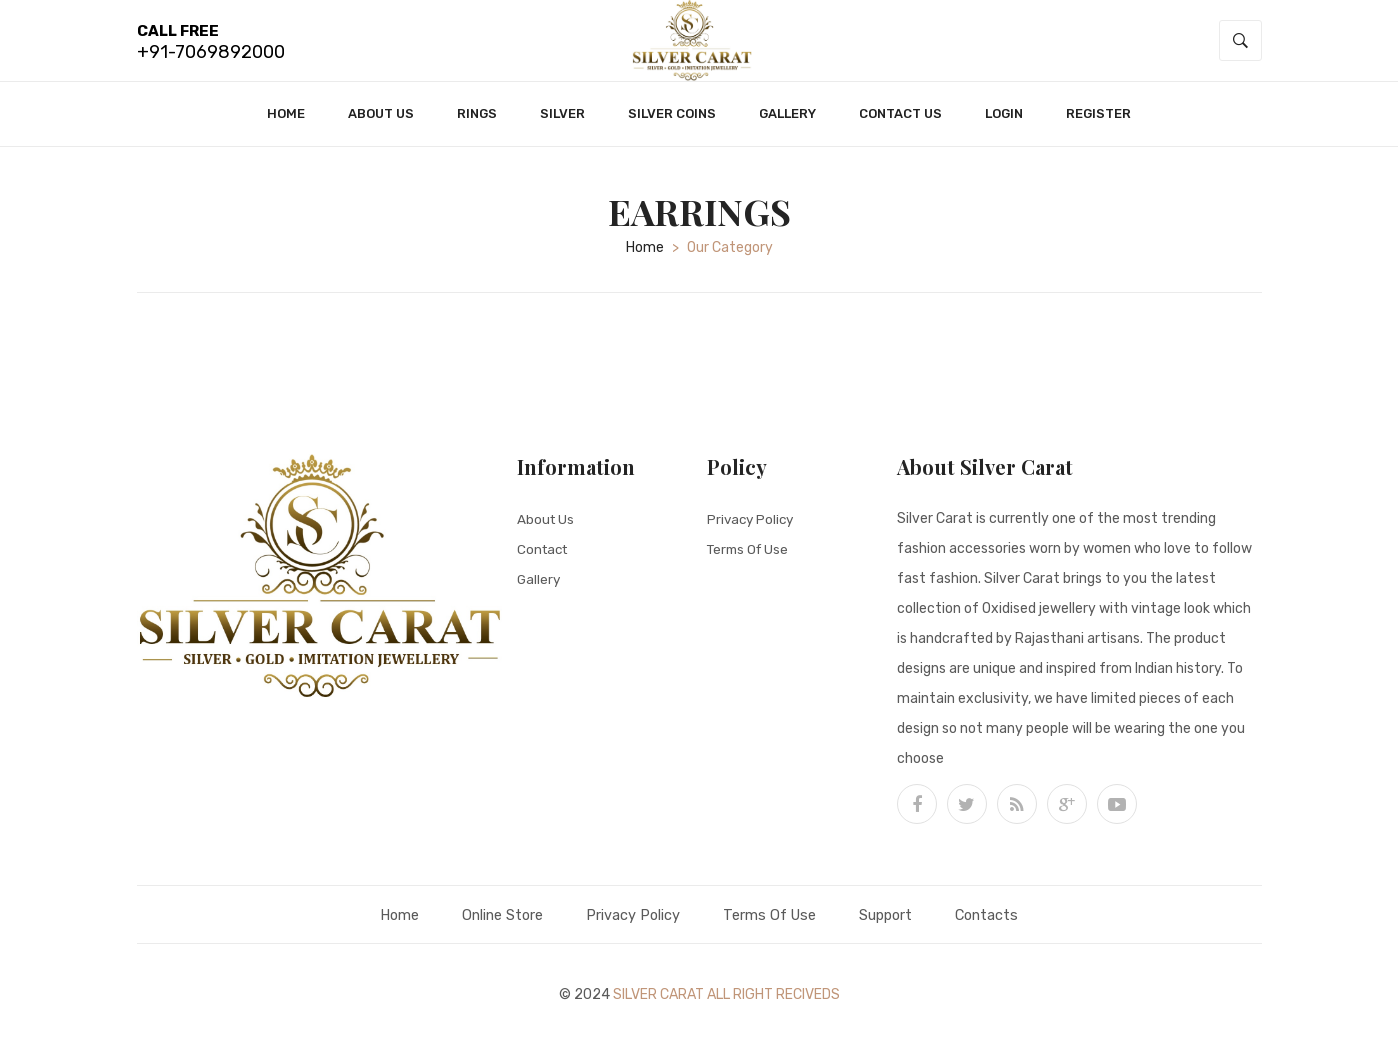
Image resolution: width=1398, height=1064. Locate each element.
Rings (477, 123)
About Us (381, 123)
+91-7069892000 (211, 57)
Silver (562, 123)
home (645, 257)
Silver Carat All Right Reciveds (726, 1004)
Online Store (488, 924)
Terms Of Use (750, 558)
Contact (544, 558)
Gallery (787, 123)
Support (899, 924)
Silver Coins (672, 123)
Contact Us (900, 123)
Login (1004, 123)
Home (286, 123)
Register (1098, 123)
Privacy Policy (752, 528)
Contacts (1007, 924)
